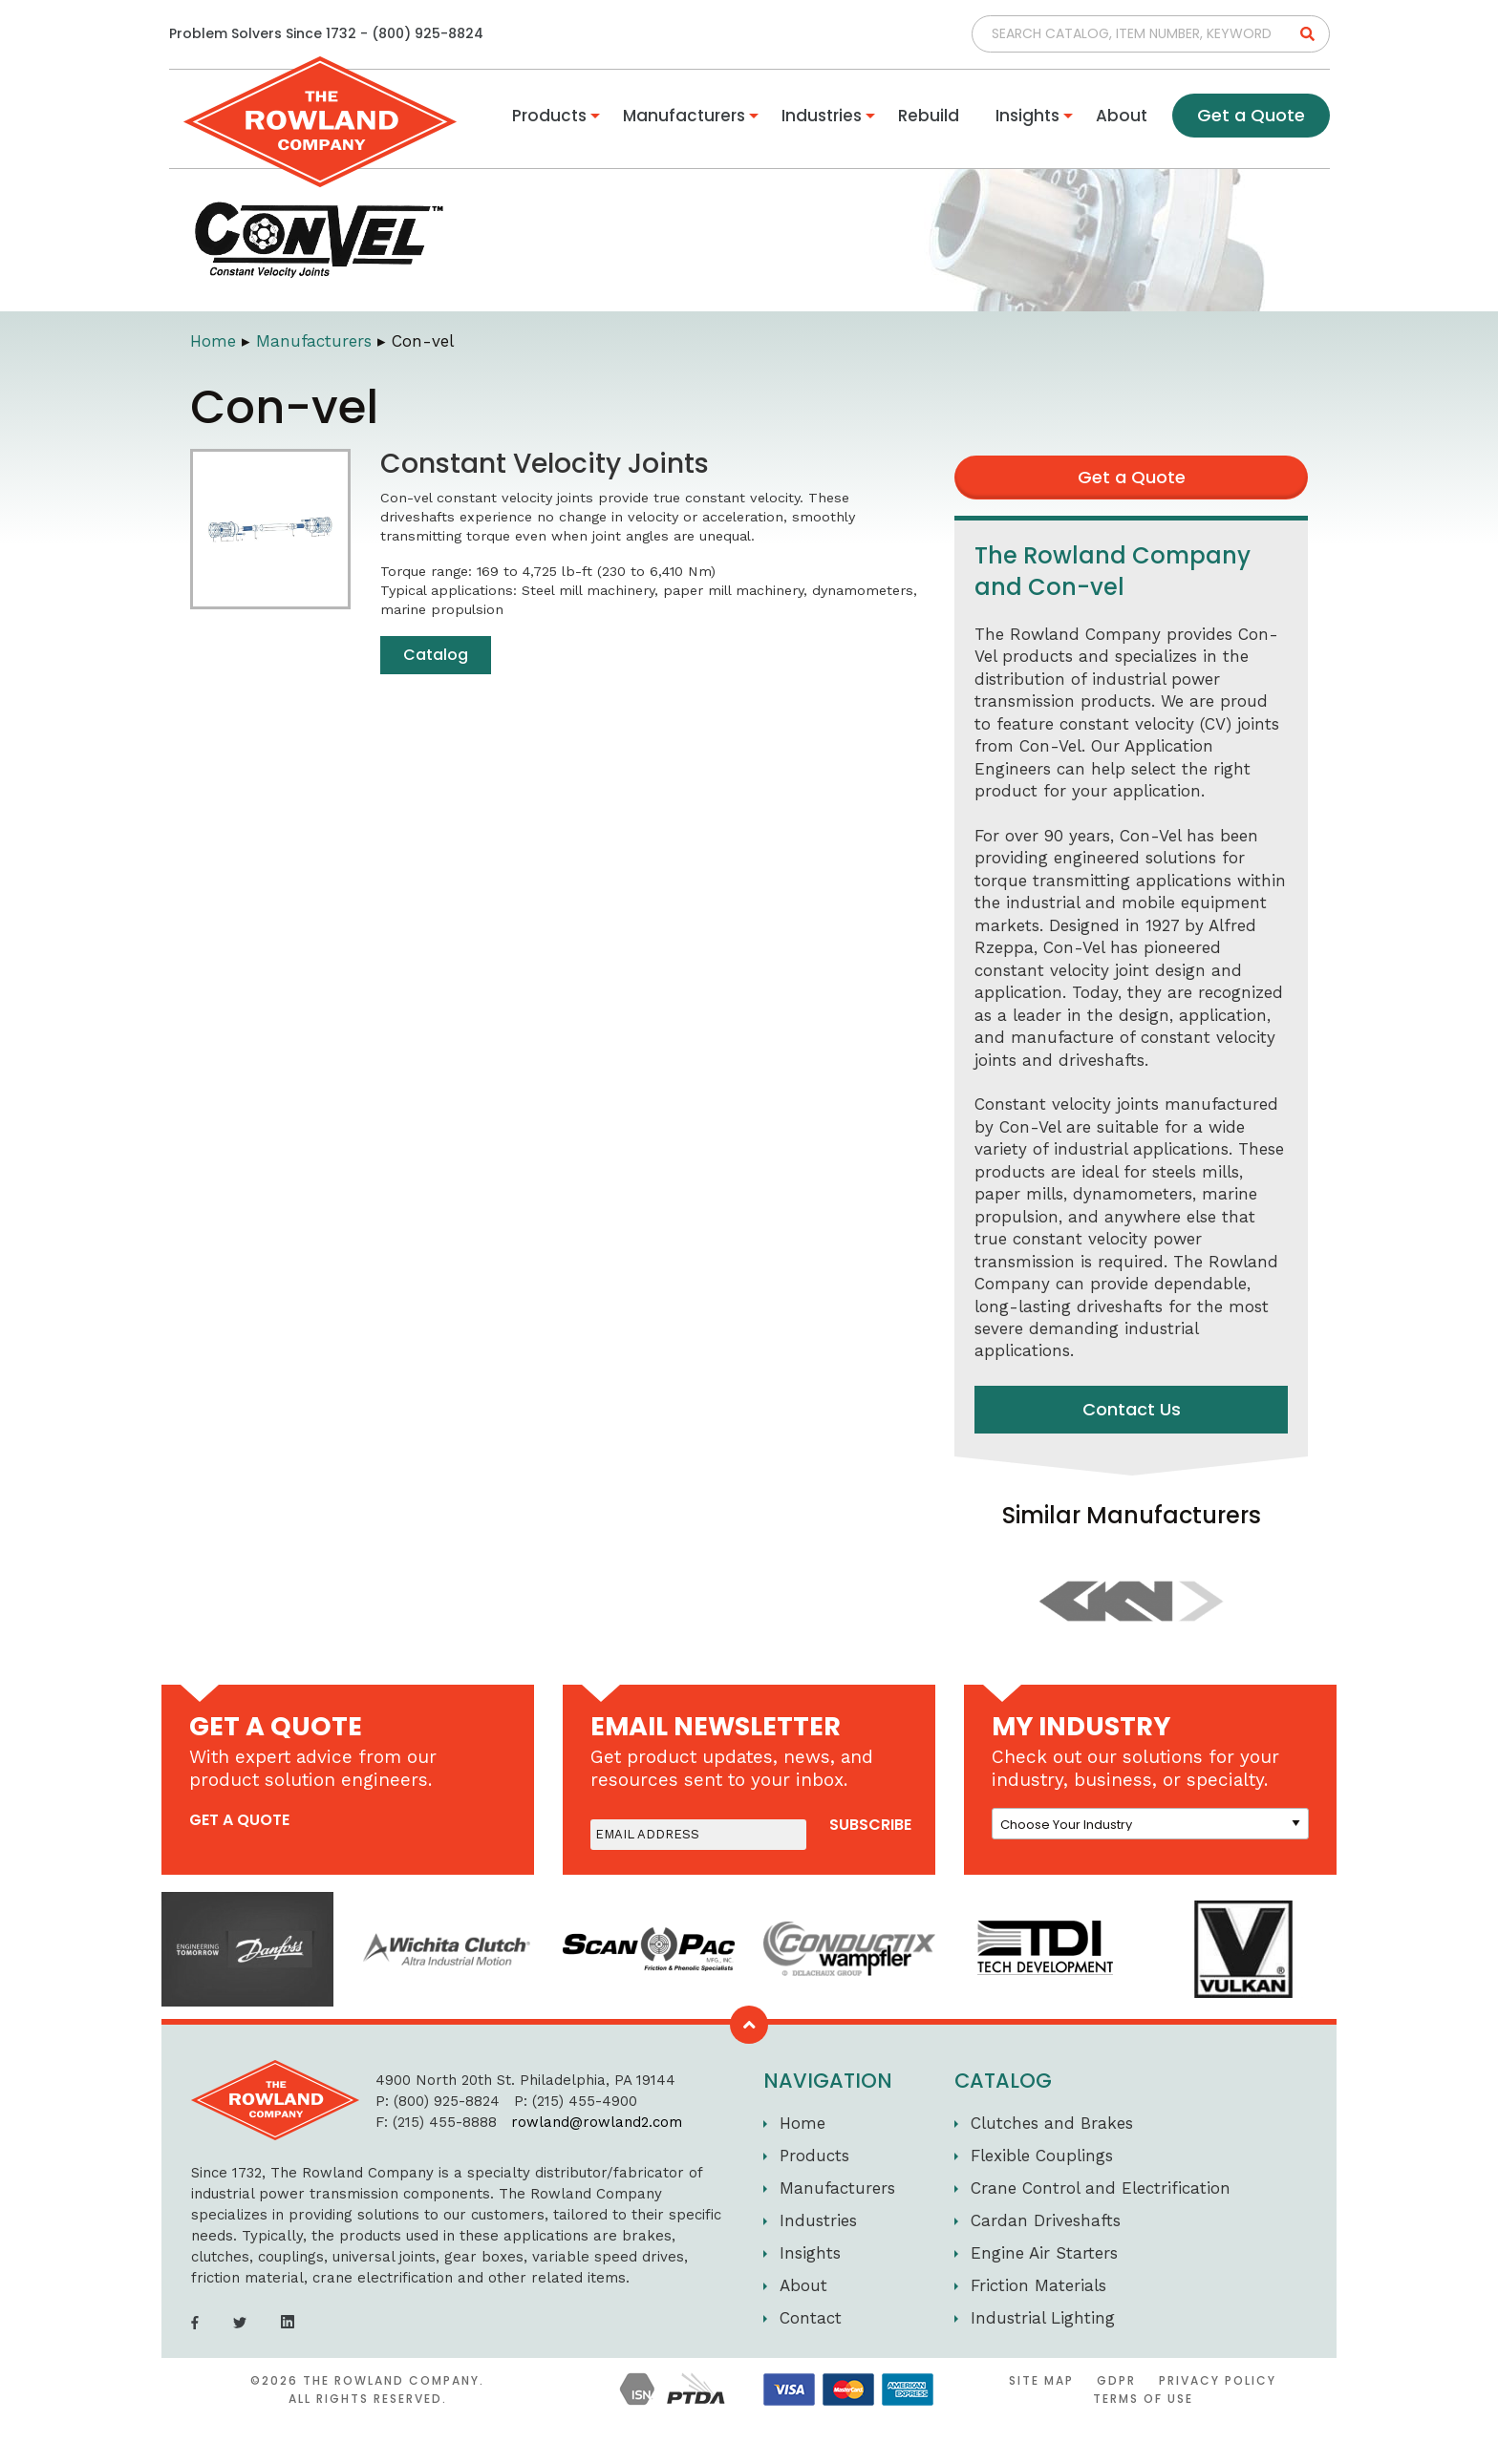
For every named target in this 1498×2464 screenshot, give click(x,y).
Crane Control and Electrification (1100, 2188)
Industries (821, 115)
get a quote (239, 1820)
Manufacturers (684, 115)
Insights (1027, 115)
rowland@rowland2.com (579, 2122)
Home (213, 340)
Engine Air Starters (1044, 2252)
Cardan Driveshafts (1046, 2220)
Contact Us (1131, 1409)
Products (549, 115)
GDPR (1116, 2380)
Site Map (1041, 2380)
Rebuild (928, 115)
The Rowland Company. (393, 2380)
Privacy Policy (1217, 2380)
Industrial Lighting (1043, 2317)
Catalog (435, 655)
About (1121, 115)
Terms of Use (1143, 2398)
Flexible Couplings (1042, 2155)
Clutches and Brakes (1052, 2123)
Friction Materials (1038, 2285)
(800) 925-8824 (427, 33)
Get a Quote (1251, 115)
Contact (811, 2317)
